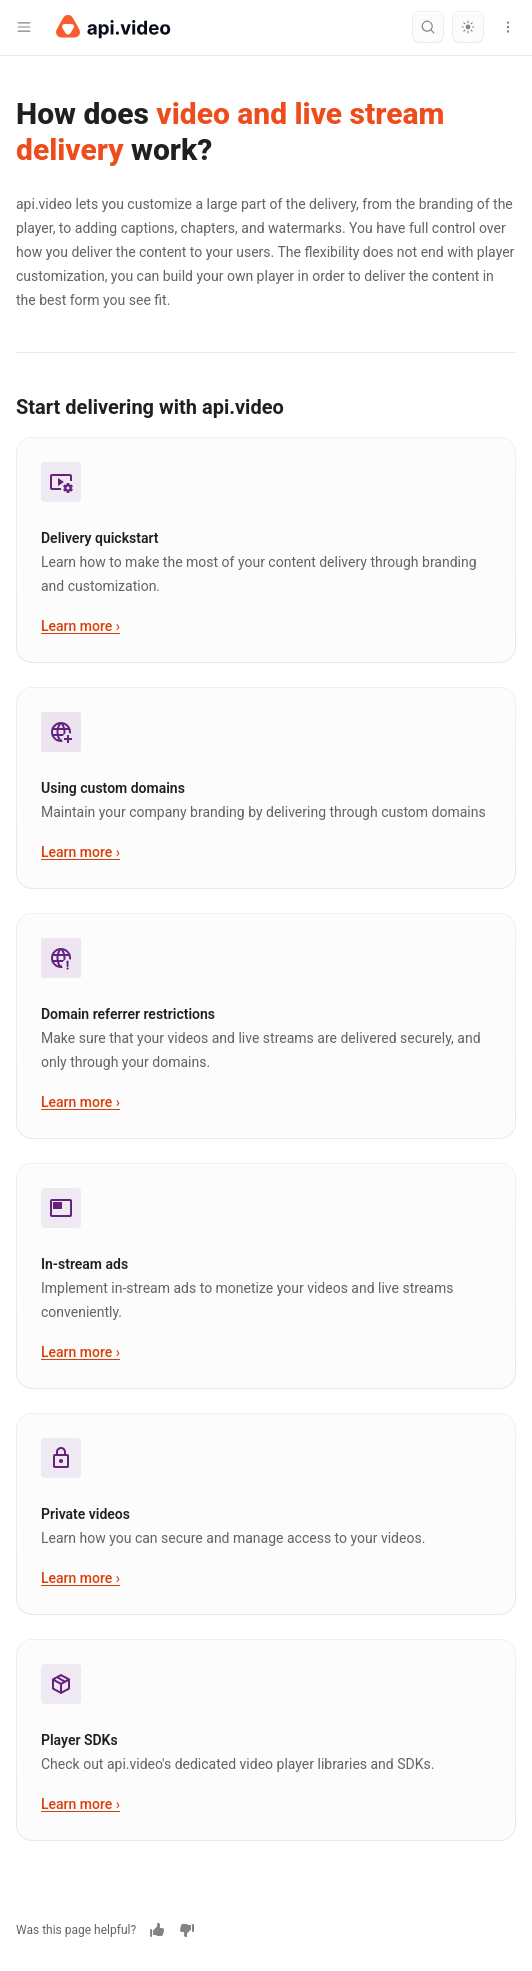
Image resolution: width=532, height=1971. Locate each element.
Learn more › (80, 626)
